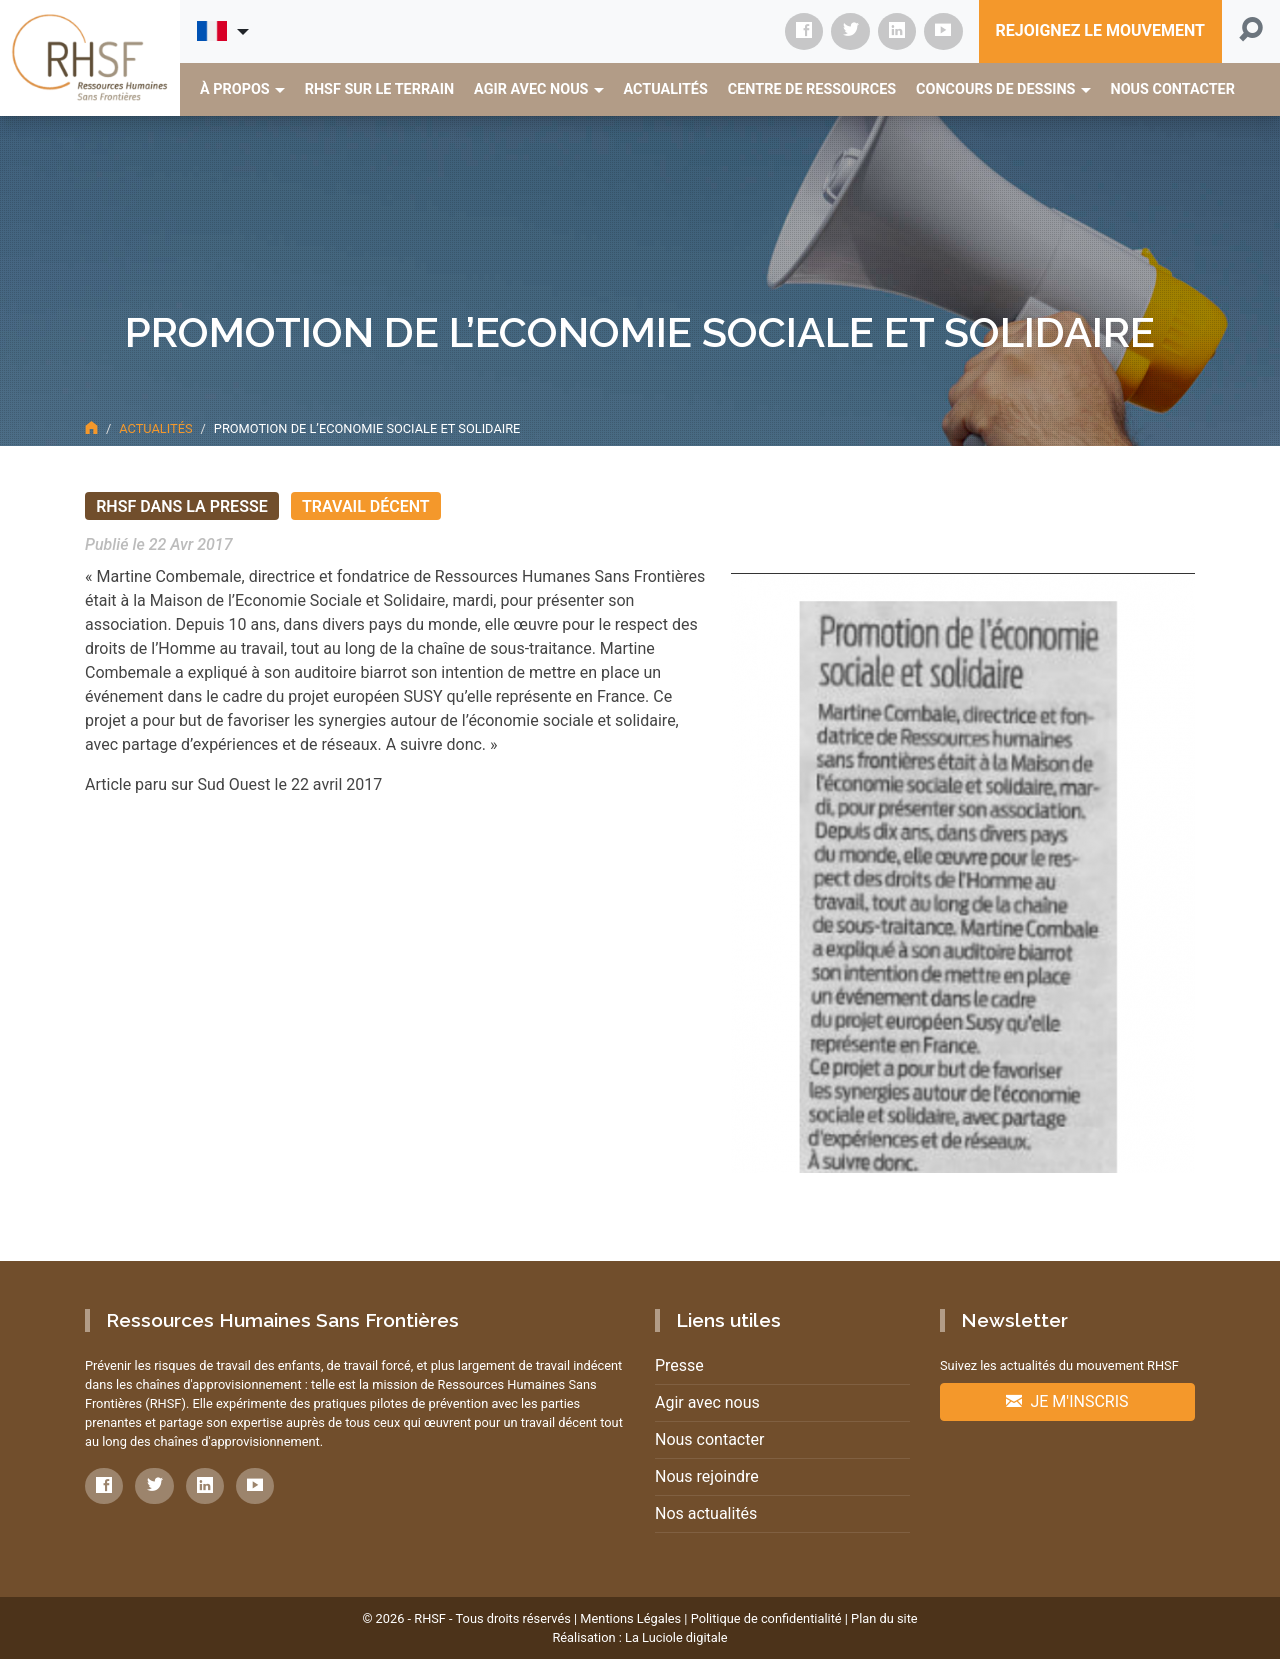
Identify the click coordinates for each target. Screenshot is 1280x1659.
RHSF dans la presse (182, 505)
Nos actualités (706, 1513)
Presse (679, 1365)
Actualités (155, 428)
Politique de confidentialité (766, 1618)
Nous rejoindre (707, 1476)
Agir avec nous (707, 1402)
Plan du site (884, 1618)
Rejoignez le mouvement (1100, 30)
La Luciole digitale (676, 1637)
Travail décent (366, 505)
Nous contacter (709, 1439)
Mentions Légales (630, 1618)
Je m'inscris (1067, 1401)
